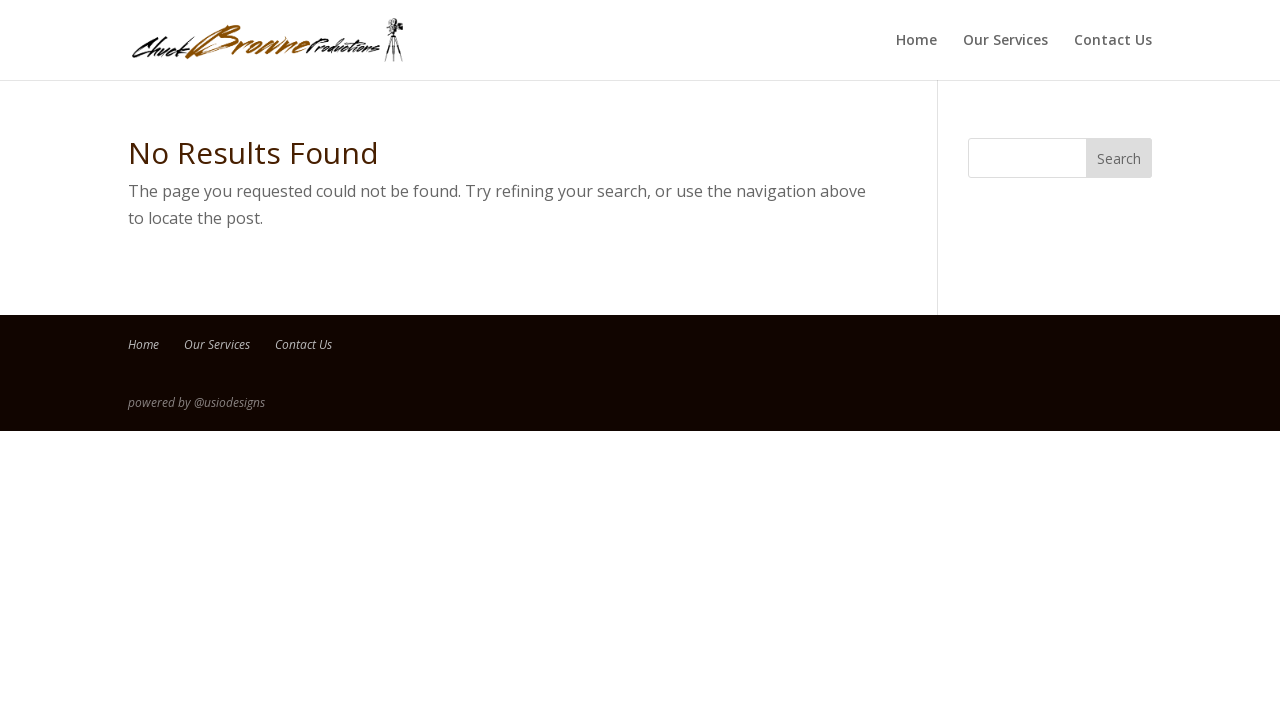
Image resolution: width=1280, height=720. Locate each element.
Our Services (1005, 41)
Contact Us (1113, 41)
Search (1119, 158)
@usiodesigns (229, 402)
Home (916, 41)
